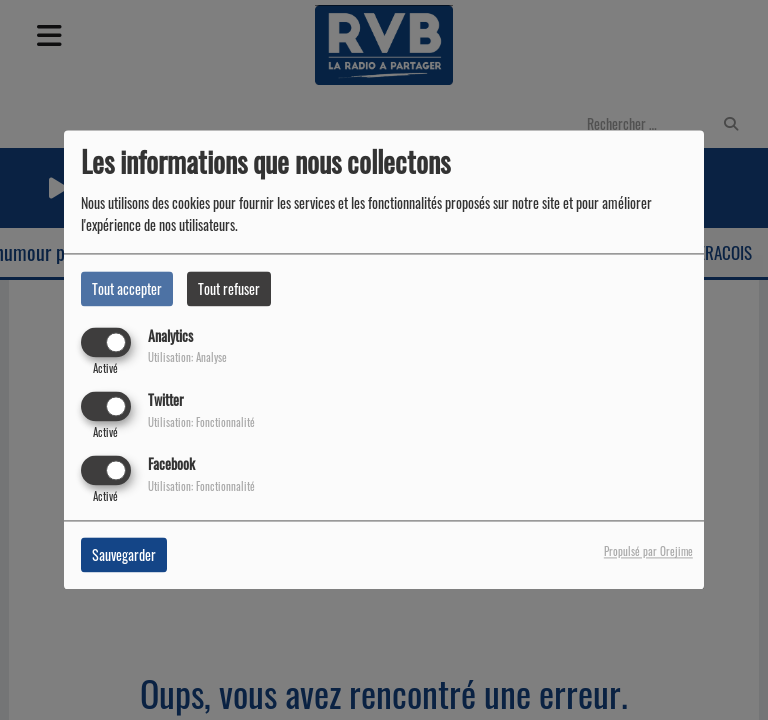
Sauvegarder (124, 555)
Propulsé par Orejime (648, 552)
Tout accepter (127, 288)
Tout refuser (229, 288)
